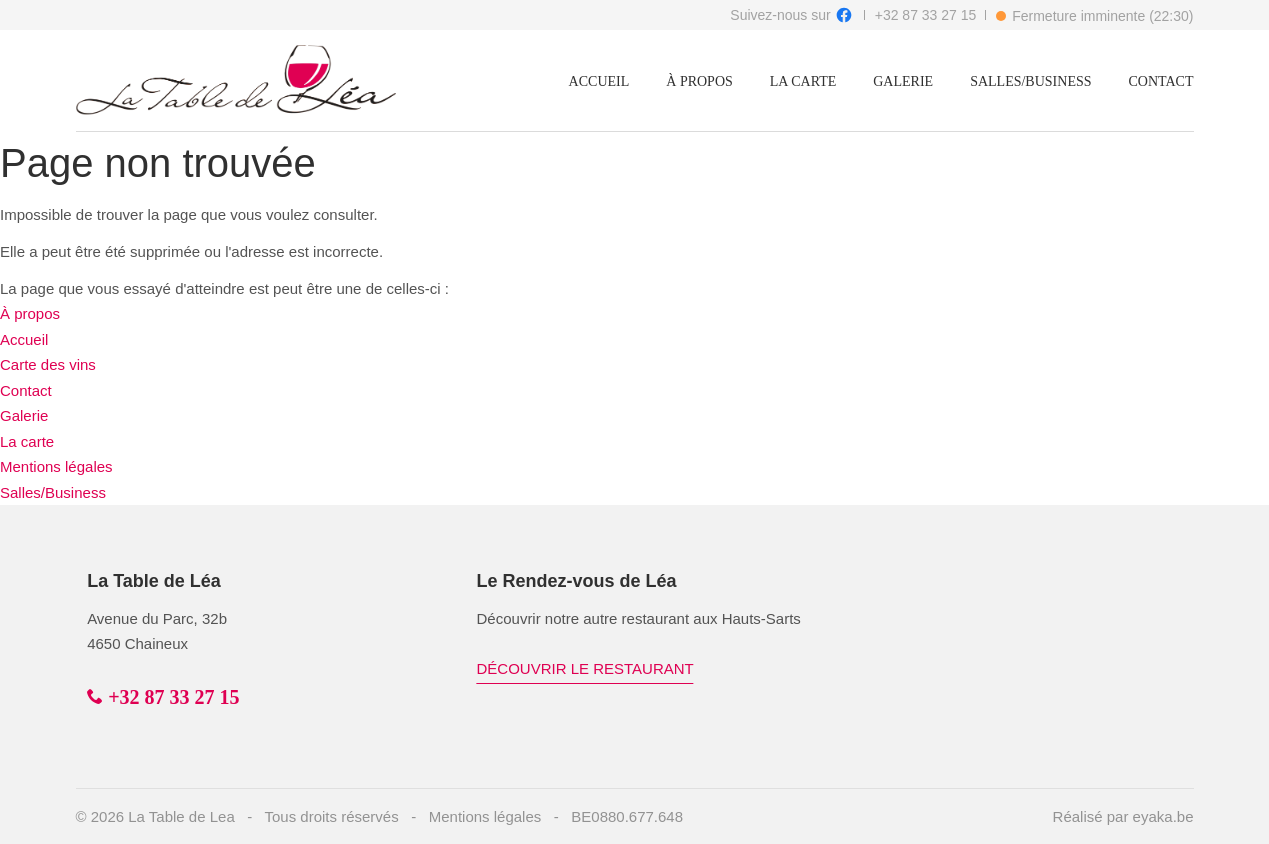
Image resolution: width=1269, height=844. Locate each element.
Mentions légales (56, 466)
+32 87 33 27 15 (926, 15)
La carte (803, 81)
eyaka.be (1163, 816)
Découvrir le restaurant (585, 668)
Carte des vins (48, 364)
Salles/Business (1030, 81)
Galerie (903, 81)
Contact (1161, 81)
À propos (699, 81)
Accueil (599, 81)
